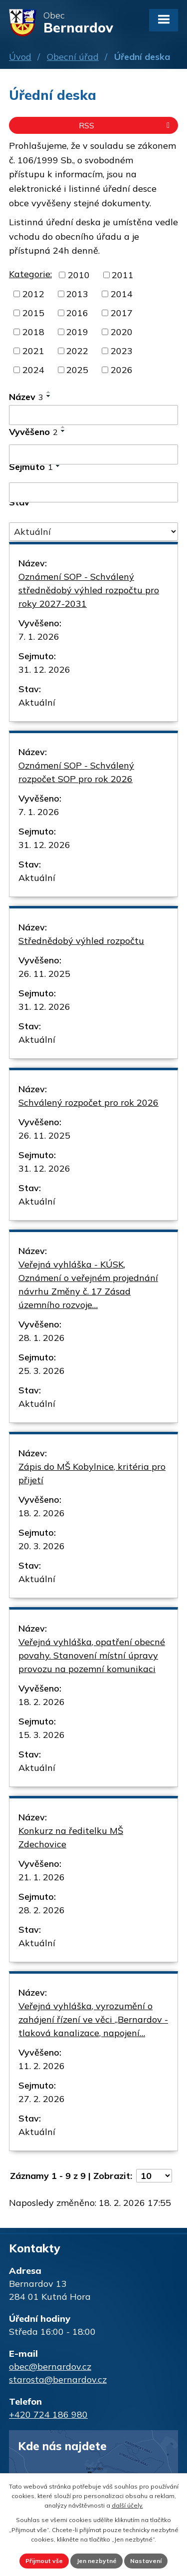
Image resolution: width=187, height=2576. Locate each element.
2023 (122, 351)
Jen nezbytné (96, 2561)
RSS (126, 125)
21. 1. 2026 (41, 1877)
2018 (33, 332)
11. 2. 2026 (41, 2066)
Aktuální (36, 702)
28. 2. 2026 (41, 1910)
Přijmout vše (44, 2561)
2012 (33, 294)
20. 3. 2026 (41, 1546)
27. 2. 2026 (41, 2099)
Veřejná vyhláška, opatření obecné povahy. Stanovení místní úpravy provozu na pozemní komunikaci (91, 1655)
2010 (79, 275)
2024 (33, 370)
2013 (77, 294)
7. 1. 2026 (38, 636)
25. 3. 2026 (41, 1370)
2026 (122, 370)
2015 (33, 313)
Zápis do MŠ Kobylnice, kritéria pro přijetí (92, 1473)
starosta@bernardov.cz (58, 2379)
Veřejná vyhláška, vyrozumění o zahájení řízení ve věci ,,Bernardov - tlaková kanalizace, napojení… (93, 2019)
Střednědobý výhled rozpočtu (81, 940)
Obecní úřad (73, 56)
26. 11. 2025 (44, 973)
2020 (122, 332)
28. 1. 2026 (41, 1337)
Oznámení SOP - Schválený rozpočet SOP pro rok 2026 (76, 772)
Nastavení (146, 2561)
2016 (77, 313)
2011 (123, 275)
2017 (122, 313)
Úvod (20, 56)
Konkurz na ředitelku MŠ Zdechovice (70, 1837)
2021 (33, 351)
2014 (122, 294)
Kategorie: (30, 274)
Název (26, 397)
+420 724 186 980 (48, 2414)
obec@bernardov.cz (50, 2366)
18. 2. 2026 (41, 1513)
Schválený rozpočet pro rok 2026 (88, 1102)
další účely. (127, 2505)
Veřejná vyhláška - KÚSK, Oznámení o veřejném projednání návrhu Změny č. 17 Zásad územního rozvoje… (88, 1284)
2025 (77, 370)
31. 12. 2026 (44, 669)
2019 (77, 332)
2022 (77, 351)
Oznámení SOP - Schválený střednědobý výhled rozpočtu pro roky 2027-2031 (88, 590)
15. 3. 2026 (41, 1734)
